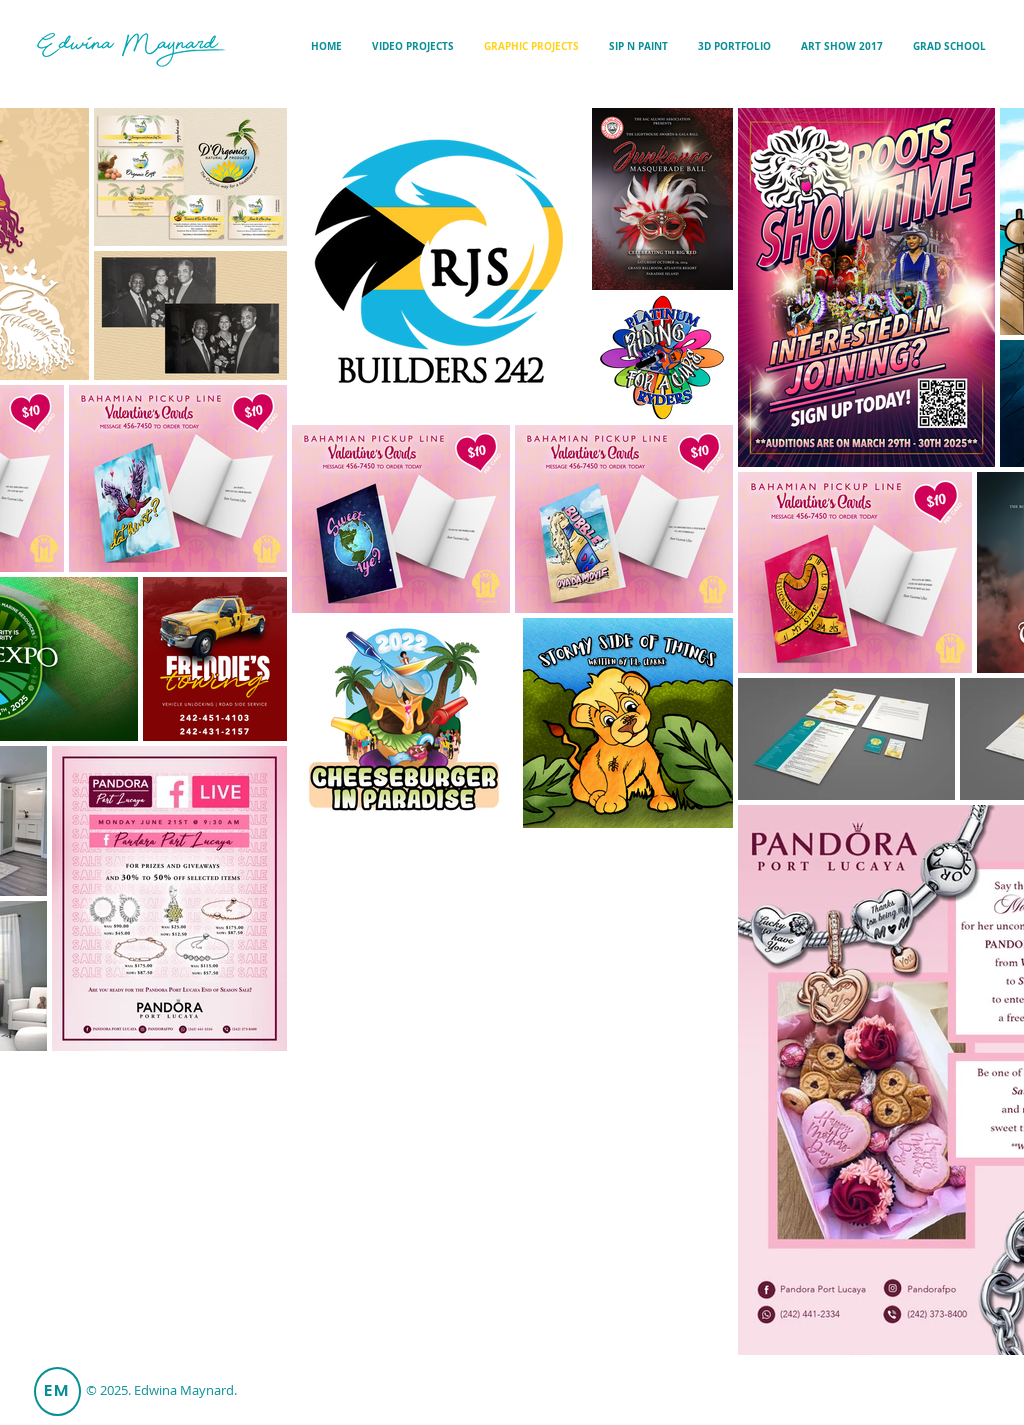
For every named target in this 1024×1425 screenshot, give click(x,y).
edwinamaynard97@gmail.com (872, 1399)
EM (57, 1390)
